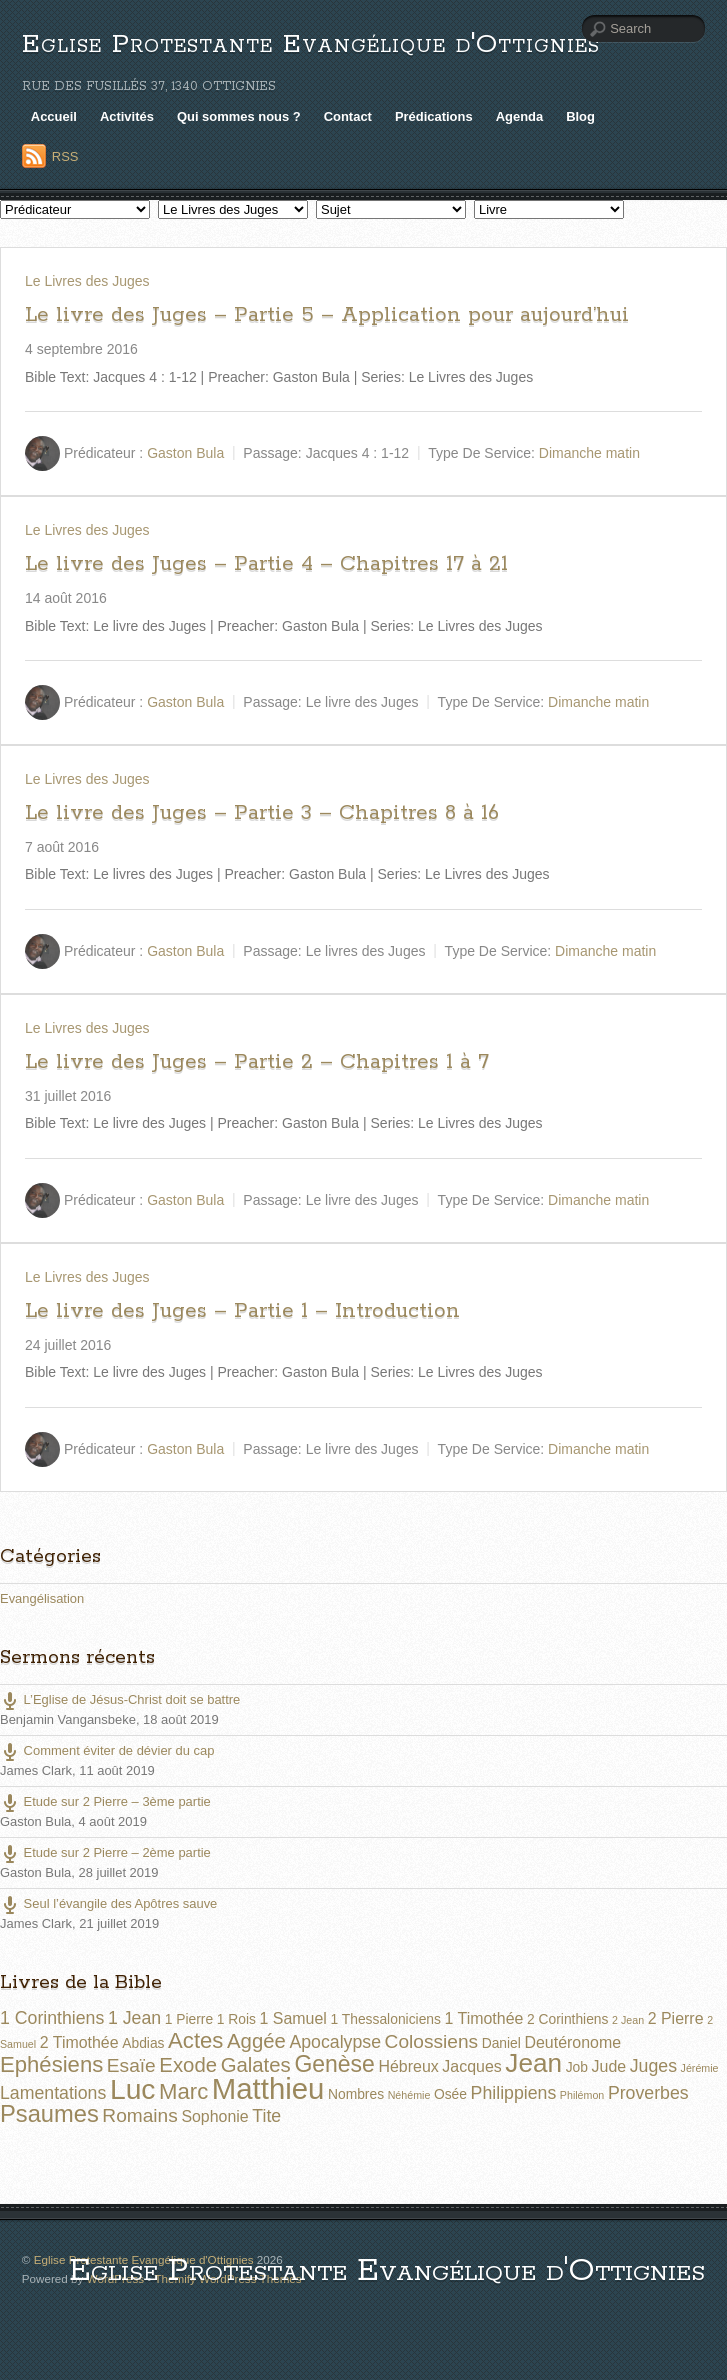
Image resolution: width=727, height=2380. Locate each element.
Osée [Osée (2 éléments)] (450, 2094)
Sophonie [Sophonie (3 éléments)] (214, 2116)
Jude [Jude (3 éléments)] (609, 2066)
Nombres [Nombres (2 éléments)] (356, 2094)
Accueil (54, 116)
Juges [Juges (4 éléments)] (653, 2066)
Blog (580, 116)
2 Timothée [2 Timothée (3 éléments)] (79, 2042)
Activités (127, 116)
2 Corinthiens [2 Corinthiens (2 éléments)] (567, 2019)
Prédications (434, 116)
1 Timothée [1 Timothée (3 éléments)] (484, 2018)
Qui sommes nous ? (239, 116)
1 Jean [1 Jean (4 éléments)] (134, 2018)
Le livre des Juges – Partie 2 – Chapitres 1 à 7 (257, 1062)
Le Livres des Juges (87, 281)
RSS (65, 156)
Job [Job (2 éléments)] (577, 2067)
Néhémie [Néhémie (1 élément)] (409, 2095)
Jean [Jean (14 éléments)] (533, 2063)
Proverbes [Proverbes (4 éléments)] (648, 2093)
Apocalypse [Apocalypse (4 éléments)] (335, 2042)
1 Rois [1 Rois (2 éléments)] (236, 2019)
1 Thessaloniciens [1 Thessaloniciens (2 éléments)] (385, 2019)
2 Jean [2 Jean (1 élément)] (628, 2020)
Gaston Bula (185, 453)
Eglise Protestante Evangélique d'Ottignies (311, 44)
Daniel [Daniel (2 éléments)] (501, 2043)
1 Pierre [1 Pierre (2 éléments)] (189, 2019)
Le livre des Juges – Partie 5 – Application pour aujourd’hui (327, 315)
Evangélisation (42, 1598)
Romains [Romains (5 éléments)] (139, 2115)
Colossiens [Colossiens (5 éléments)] (431, 2041)
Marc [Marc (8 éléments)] (183, 2091)
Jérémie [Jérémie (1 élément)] (700, 2068)
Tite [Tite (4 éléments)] (266, 2116)
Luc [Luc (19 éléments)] (133, 2089)
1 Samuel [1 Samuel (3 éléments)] (293, 2018)
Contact (348, 116)
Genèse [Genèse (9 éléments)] (334, 2064)
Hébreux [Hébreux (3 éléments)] (409, 2066)
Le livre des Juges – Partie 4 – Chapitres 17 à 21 (266, 564)
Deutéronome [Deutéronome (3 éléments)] (572, 2042)
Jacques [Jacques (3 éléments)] (471, 2066)
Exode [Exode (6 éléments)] (188, 2065)
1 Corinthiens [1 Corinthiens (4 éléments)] (52, 2018)
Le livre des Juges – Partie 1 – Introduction (242, 1311)
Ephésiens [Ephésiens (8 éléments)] (51, 2064)
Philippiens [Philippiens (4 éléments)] (514, 2093)
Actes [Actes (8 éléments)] (195, 2040)
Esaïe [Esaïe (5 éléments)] (131, 2065)
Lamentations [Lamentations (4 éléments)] (53, 2093)
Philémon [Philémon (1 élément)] (582, 2095)
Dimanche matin (589, 453)
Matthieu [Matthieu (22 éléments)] (268, 2088)
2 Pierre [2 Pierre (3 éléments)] (676, 2018)
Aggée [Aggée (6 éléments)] (256, 2041)
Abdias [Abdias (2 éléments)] (143, 2043)
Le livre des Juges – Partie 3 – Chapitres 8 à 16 (262, 813)
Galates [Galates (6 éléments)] (256, 2065)
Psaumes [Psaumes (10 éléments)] (49, 2114)
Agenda (520, 116)
